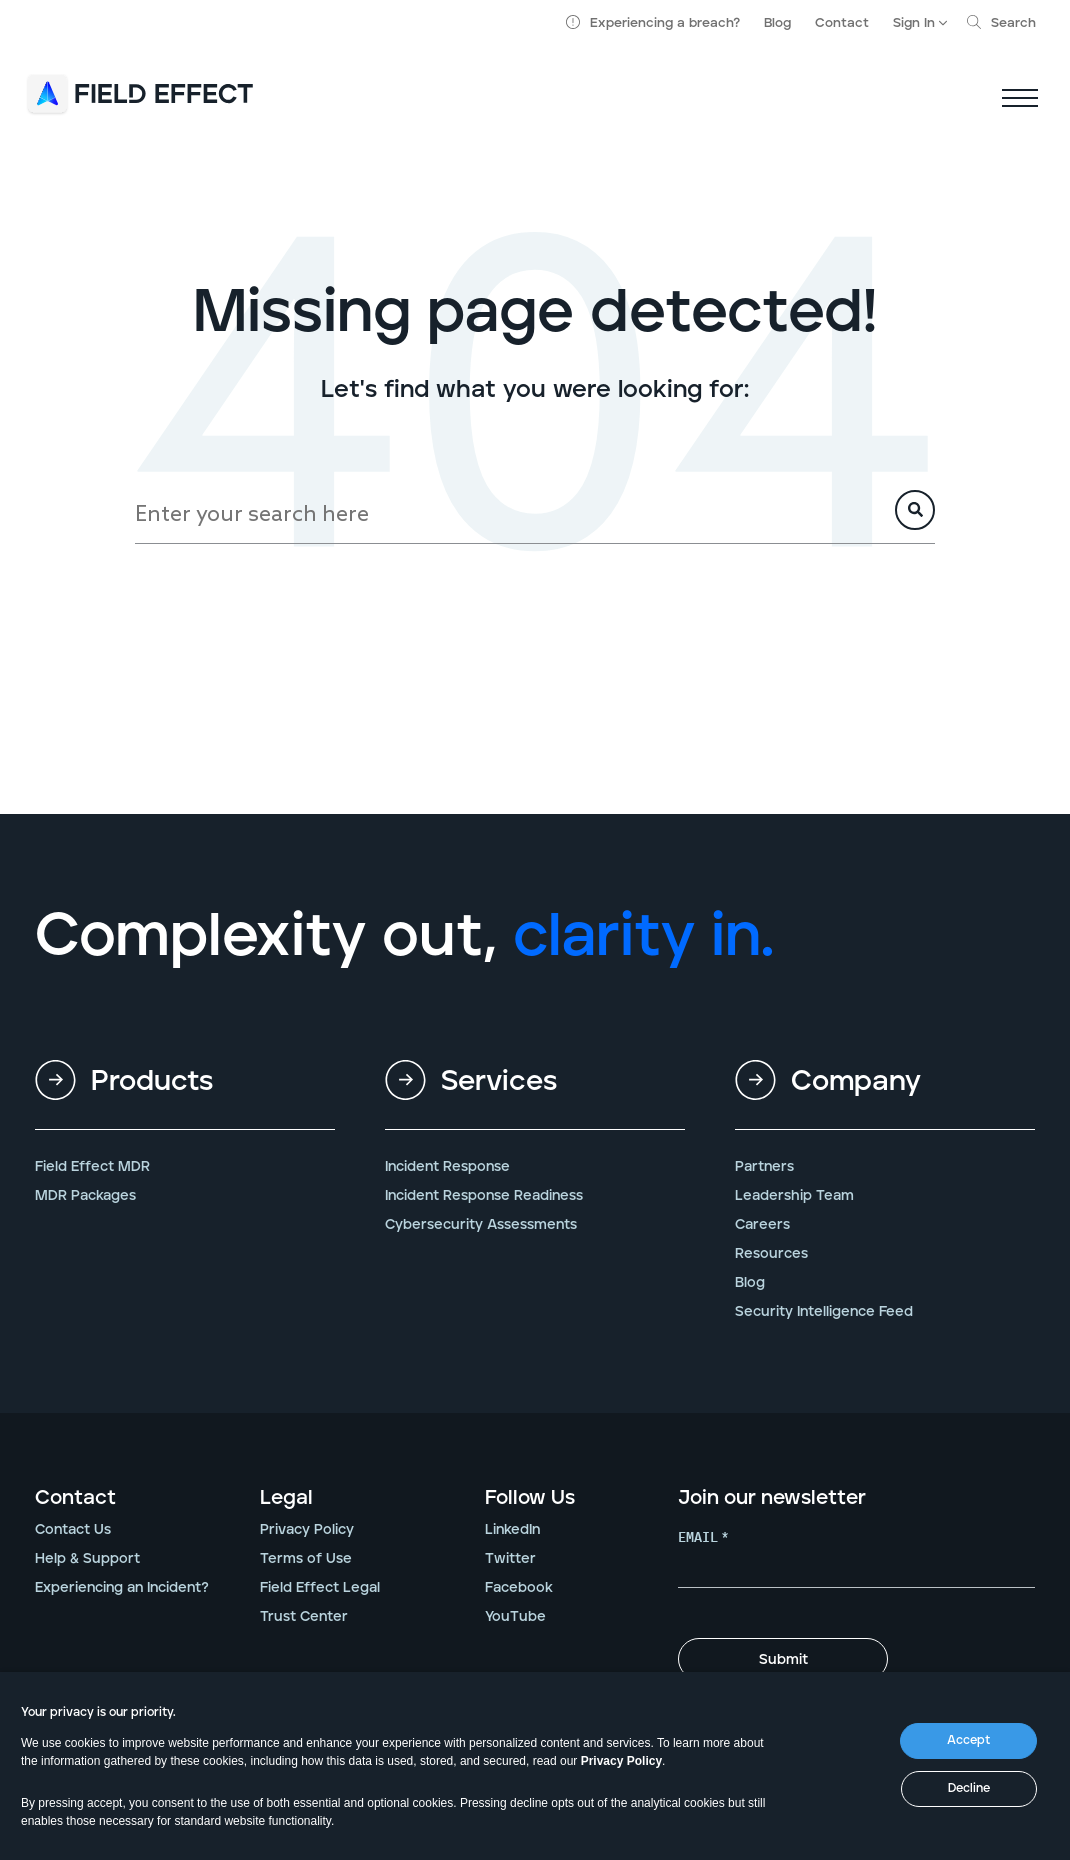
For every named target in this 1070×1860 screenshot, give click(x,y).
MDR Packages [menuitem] (85, 1196)
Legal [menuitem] (286, 1498)
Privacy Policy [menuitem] (307, 1530)
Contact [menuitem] (75, 1498)
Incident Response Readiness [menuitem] (484, 1196)
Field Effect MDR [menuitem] (92, 1167)
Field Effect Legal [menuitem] (320, 1588)
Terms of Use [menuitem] (306, 1559)
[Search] (535, 513)
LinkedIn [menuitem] (512, 1530)
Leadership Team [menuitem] (794, 1196)
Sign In (914, 23)
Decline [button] (969, 1788)
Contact (842, 23)
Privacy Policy (621, 1761)
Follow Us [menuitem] (530, 1498)
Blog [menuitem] (750, 1283)
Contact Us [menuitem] (73, 1530)
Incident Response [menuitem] (447, 1167)
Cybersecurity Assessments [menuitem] (481, 1225)
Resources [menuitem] (771, 1254)
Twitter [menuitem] (510, 1559)
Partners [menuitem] (764, 1167)
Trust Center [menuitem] (304, 1617)
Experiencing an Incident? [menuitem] (122, 1588)
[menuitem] (185, 1097)
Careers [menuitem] (762, 1225)
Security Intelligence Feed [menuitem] (824, 1312)
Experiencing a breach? (653, 23)
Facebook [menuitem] (519, 1588)
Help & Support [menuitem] (87, 1559)
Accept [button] (968, 1740)
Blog (777, 23)
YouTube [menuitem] (515, 1617)
